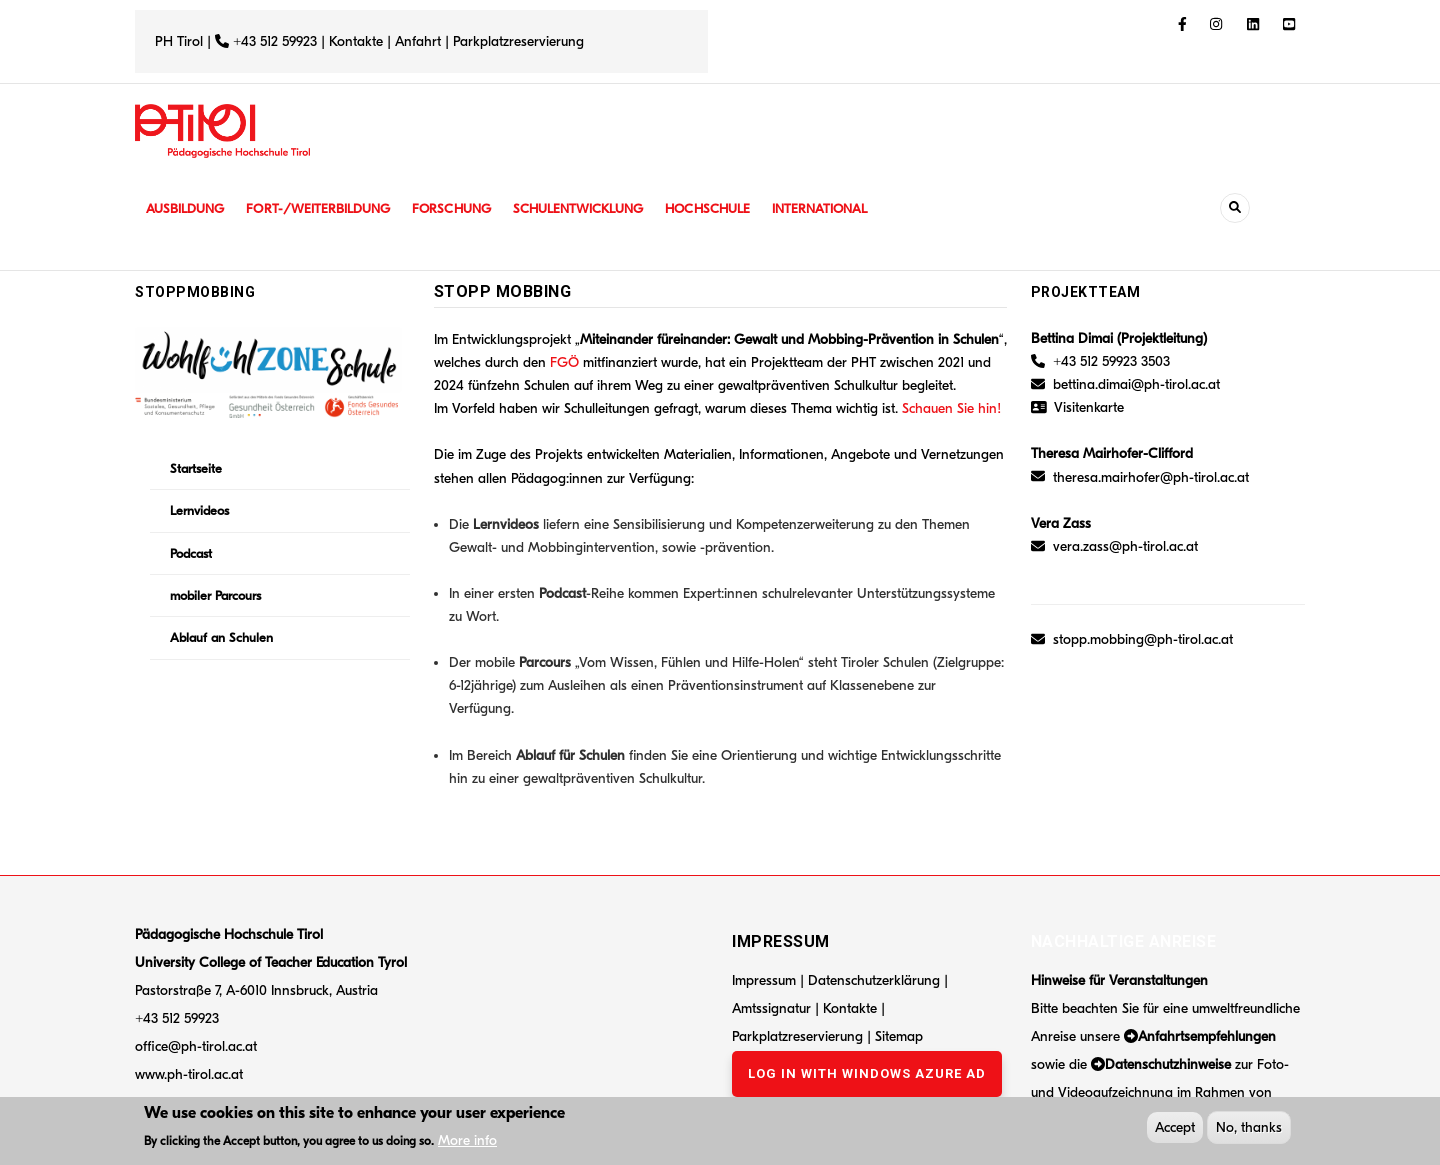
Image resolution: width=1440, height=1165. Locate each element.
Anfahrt (420, 41)
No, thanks (1249, 1129)
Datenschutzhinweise (1168, 1064)
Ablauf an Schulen (221, 637)
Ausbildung (187, 208)
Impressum (764, 980)
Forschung (467, 208)
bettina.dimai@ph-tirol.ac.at (1136, 384)
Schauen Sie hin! (953, 408)
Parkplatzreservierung (518, 41)
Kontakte (356, 41)
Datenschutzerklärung (874, 980)
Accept (1175, 1129)
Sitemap (899, 1036)
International (852, 208)
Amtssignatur (773, 1008)
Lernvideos (199, 510)
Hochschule (734, 208)
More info (467, 1142)
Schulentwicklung (599, 208)
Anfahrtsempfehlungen (1207, 1036)
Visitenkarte (1089, 407)
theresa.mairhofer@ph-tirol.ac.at (1151, 477)
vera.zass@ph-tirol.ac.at (1125, 546)
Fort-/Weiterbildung (327, 208)
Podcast (191, 553)
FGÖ (564, 362)
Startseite (196, 468)
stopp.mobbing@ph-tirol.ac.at (1143, 639)
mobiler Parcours (215, 595)
